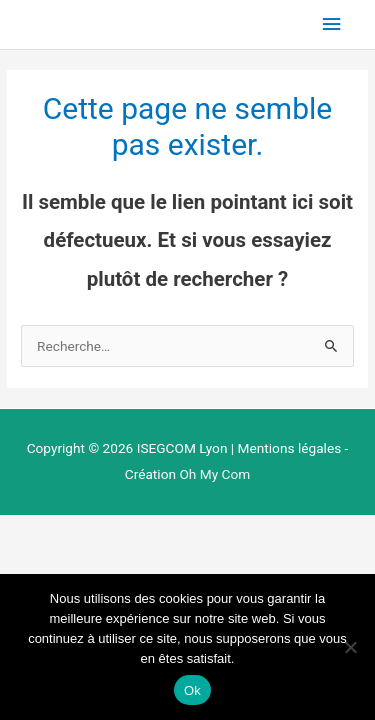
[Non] (350, 647)
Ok (192, 690)
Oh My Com (214, 474)
